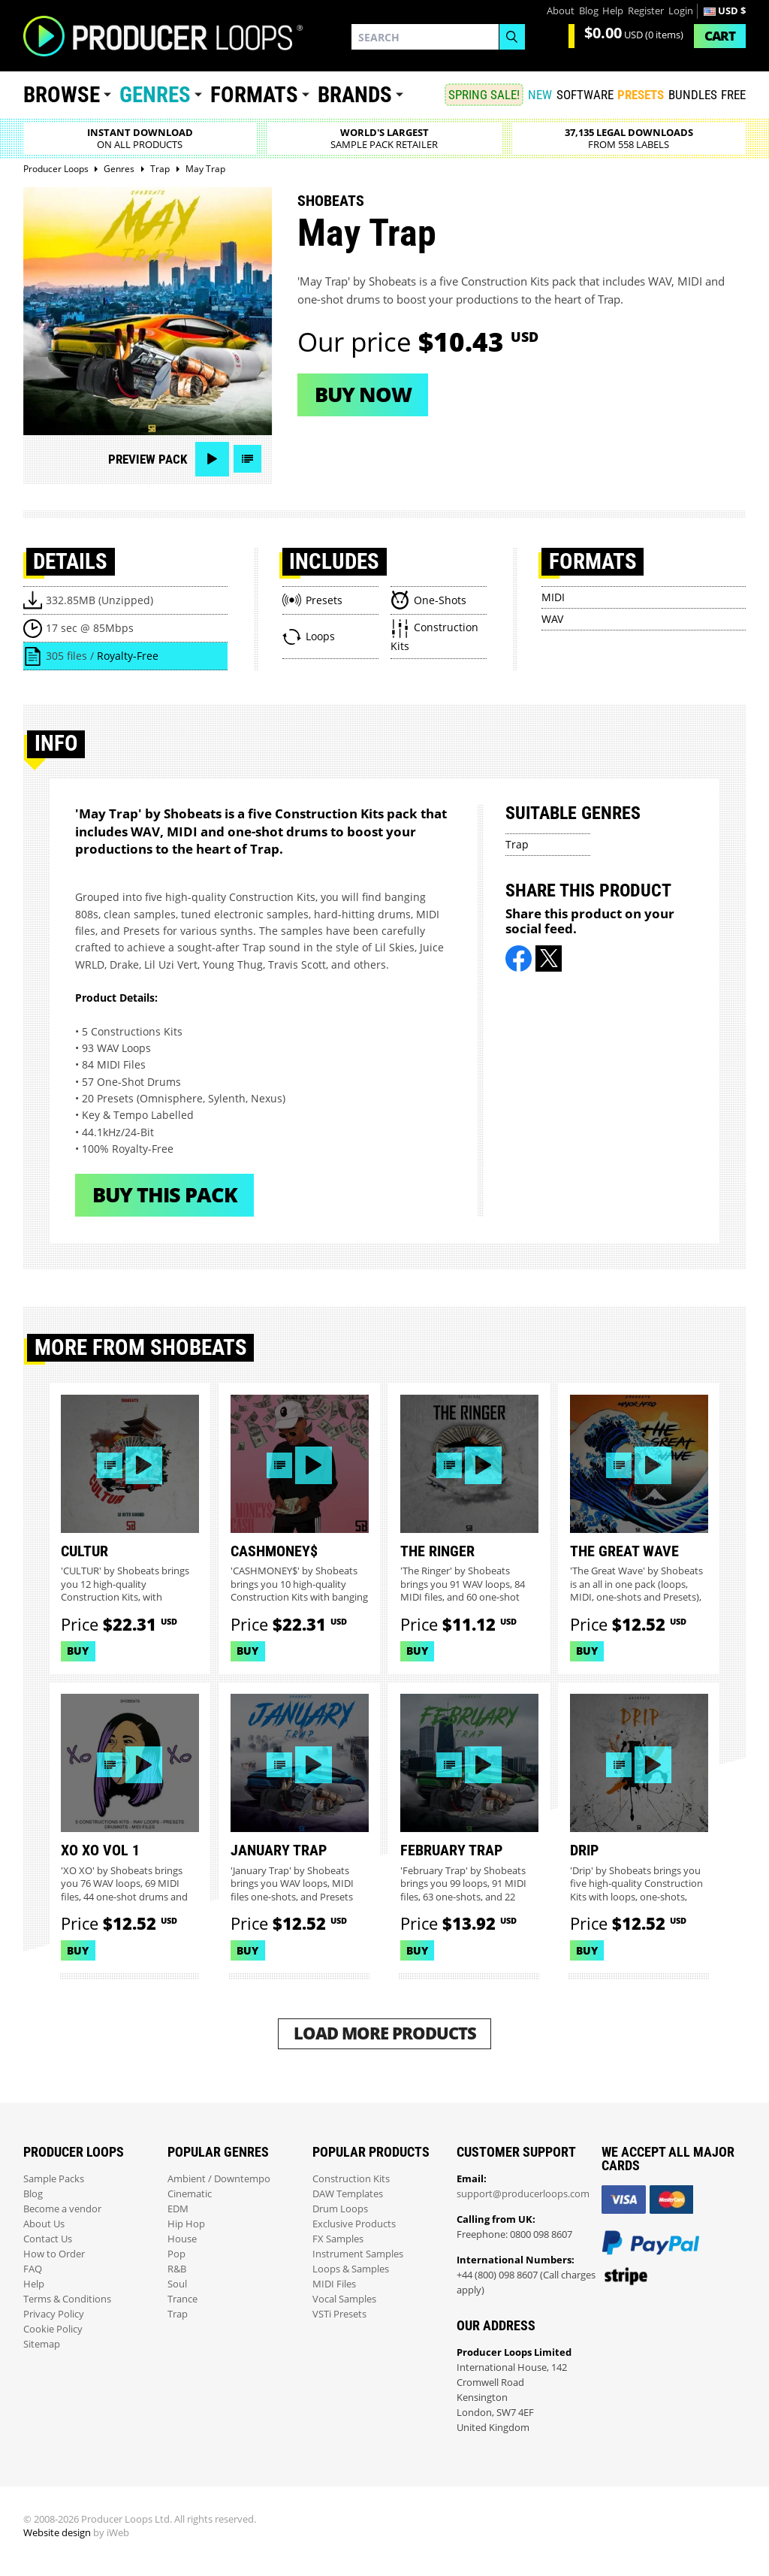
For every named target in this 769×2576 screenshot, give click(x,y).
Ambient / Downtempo (218, 2178)
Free (733, 94)
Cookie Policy (53, 2329)
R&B (176, 2269)
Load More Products (385, 2033)
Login (680, 11)
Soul (177, 2284)
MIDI (553, 597)
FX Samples (337, 2239)
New (540, 94)
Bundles (692, 94)
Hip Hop (186, 2224)
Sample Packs (53, 2178)
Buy (78, 1650)
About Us (44, 2224)
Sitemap (41, 2344)
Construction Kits (351, 2178)
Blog (589, 11)
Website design (57, 2532)
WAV (552, 619)
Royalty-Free (127, 656)
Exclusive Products (354, 2224)
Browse (61, 94)
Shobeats (330, 201)
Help (612, 11)
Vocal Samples (344, 2299)
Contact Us (47, 2239)
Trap (517, 844)
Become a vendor (62, 2209)
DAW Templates (347, 2193)
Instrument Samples (357, 2254)
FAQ (32, 2269)
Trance (182, 2299)
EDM (177, 2209)
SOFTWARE (585, 94)
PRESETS (640, 94)
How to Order (54, 2254)
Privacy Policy (53, 2314)
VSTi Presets (339, 2314)
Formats (254, 94)
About (560, 11)
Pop (176, 2254)
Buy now (363, 394)
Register (646, 11)
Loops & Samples (350, 2269)
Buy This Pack (164, 1194)
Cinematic (189, 2193)
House (182, 2239)
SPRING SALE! (484, 94)
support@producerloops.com (523, 2193)
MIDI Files (334, 2284)
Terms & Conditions (67, 2299)
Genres (155, 94)
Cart (719, 35)
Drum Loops (340, 2209)
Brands (355, 94)
